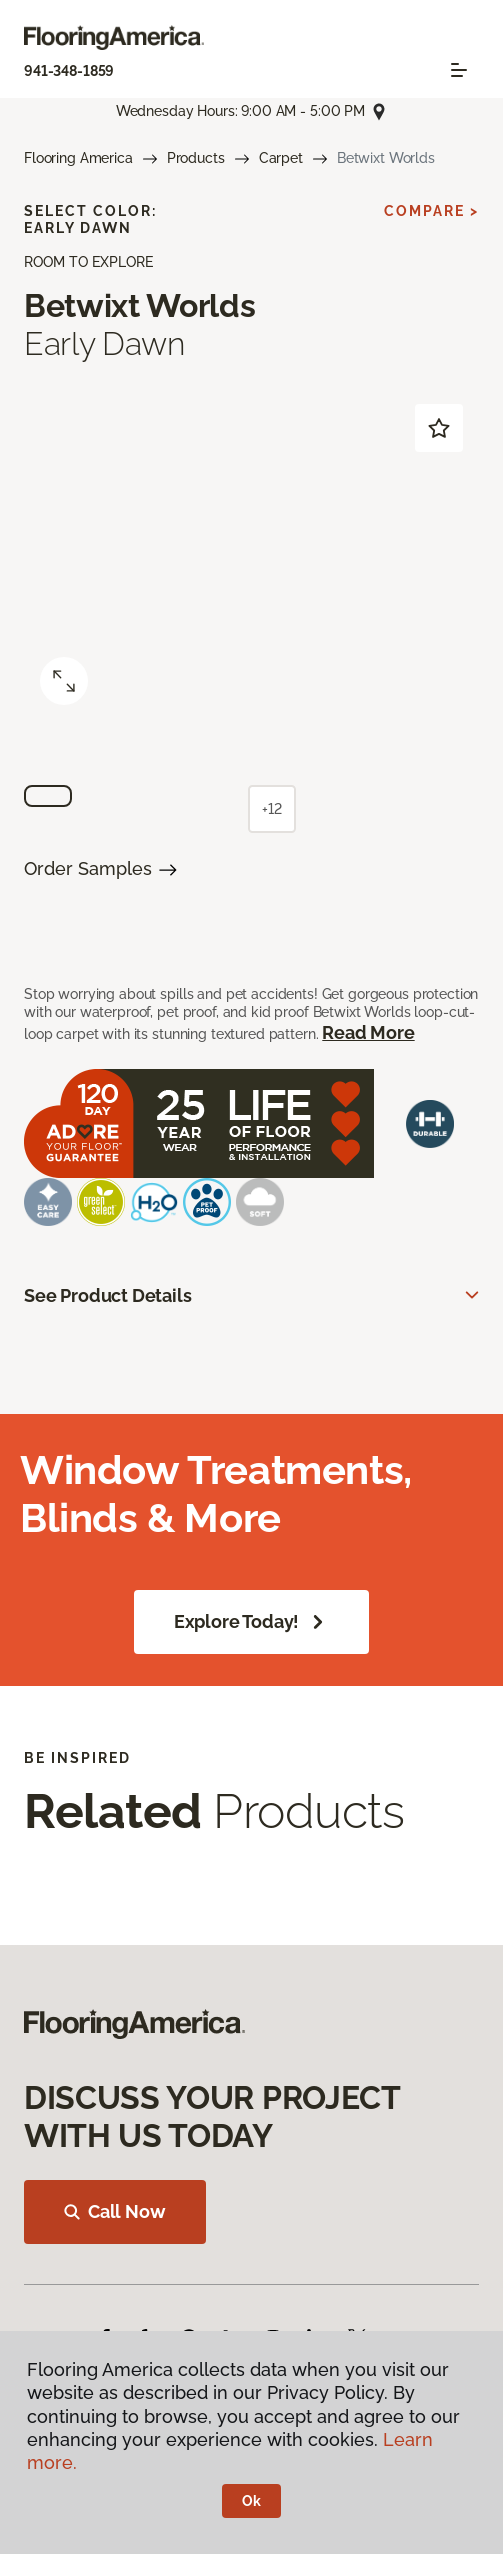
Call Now (115, 2211)
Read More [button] (368, 1032)
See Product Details (108, 1295)
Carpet (281, 158)
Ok (251, 2501)
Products (196, 158)
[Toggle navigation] (459, 70)
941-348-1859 (69, 71)
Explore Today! (251, 1622)
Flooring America (78, 158)
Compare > (431, 211)
